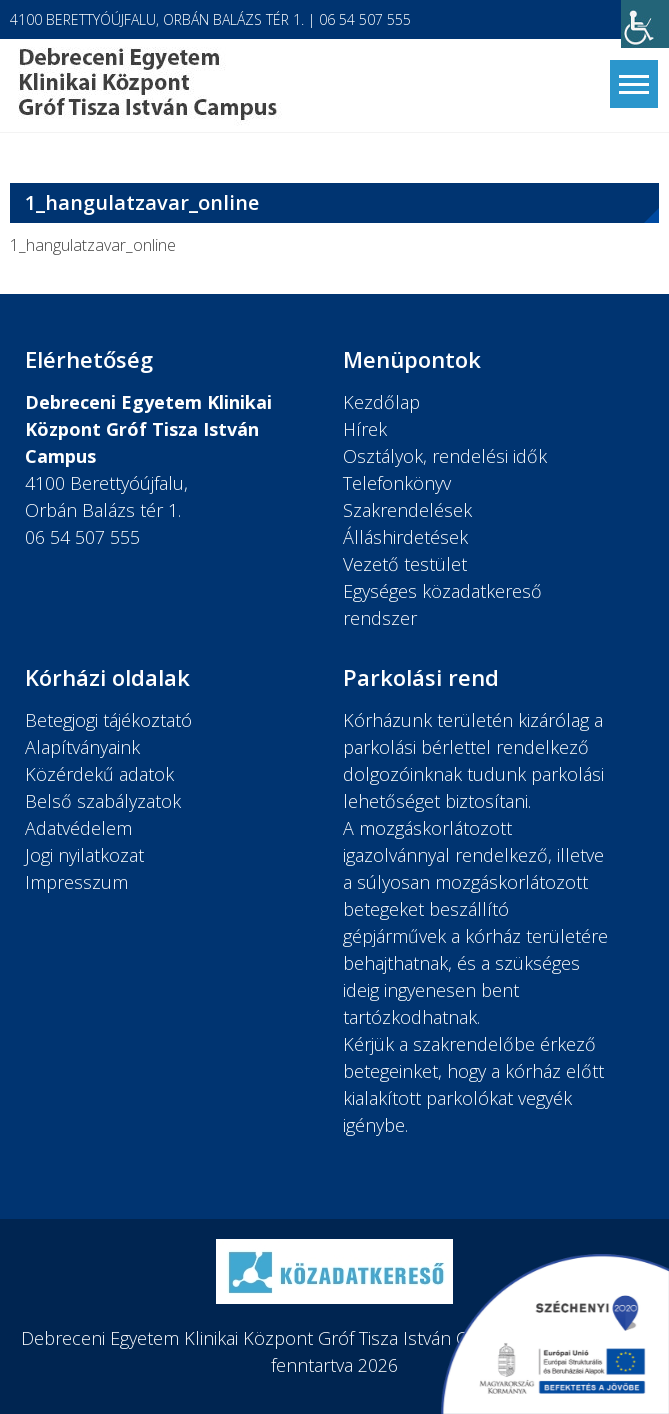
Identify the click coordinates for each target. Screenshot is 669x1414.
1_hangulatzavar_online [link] (93, 245)
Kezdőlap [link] (381, 402)
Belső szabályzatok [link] (103, 801)
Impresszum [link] (76, 882)
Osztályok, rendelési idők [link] (445, 456)
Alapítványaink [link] (82, 747)
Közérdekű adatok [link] (99, 774)
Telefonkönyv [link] (397, 483)
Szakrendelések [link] (407, 510)
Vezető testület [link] (405, 564)
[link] (645, 24)
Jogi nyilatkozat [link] (84, 855)
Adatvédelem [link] (78, 828)
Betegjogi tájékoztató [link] (108, 720)
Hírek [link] (365, 429)
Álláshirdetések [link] (405, 537)
